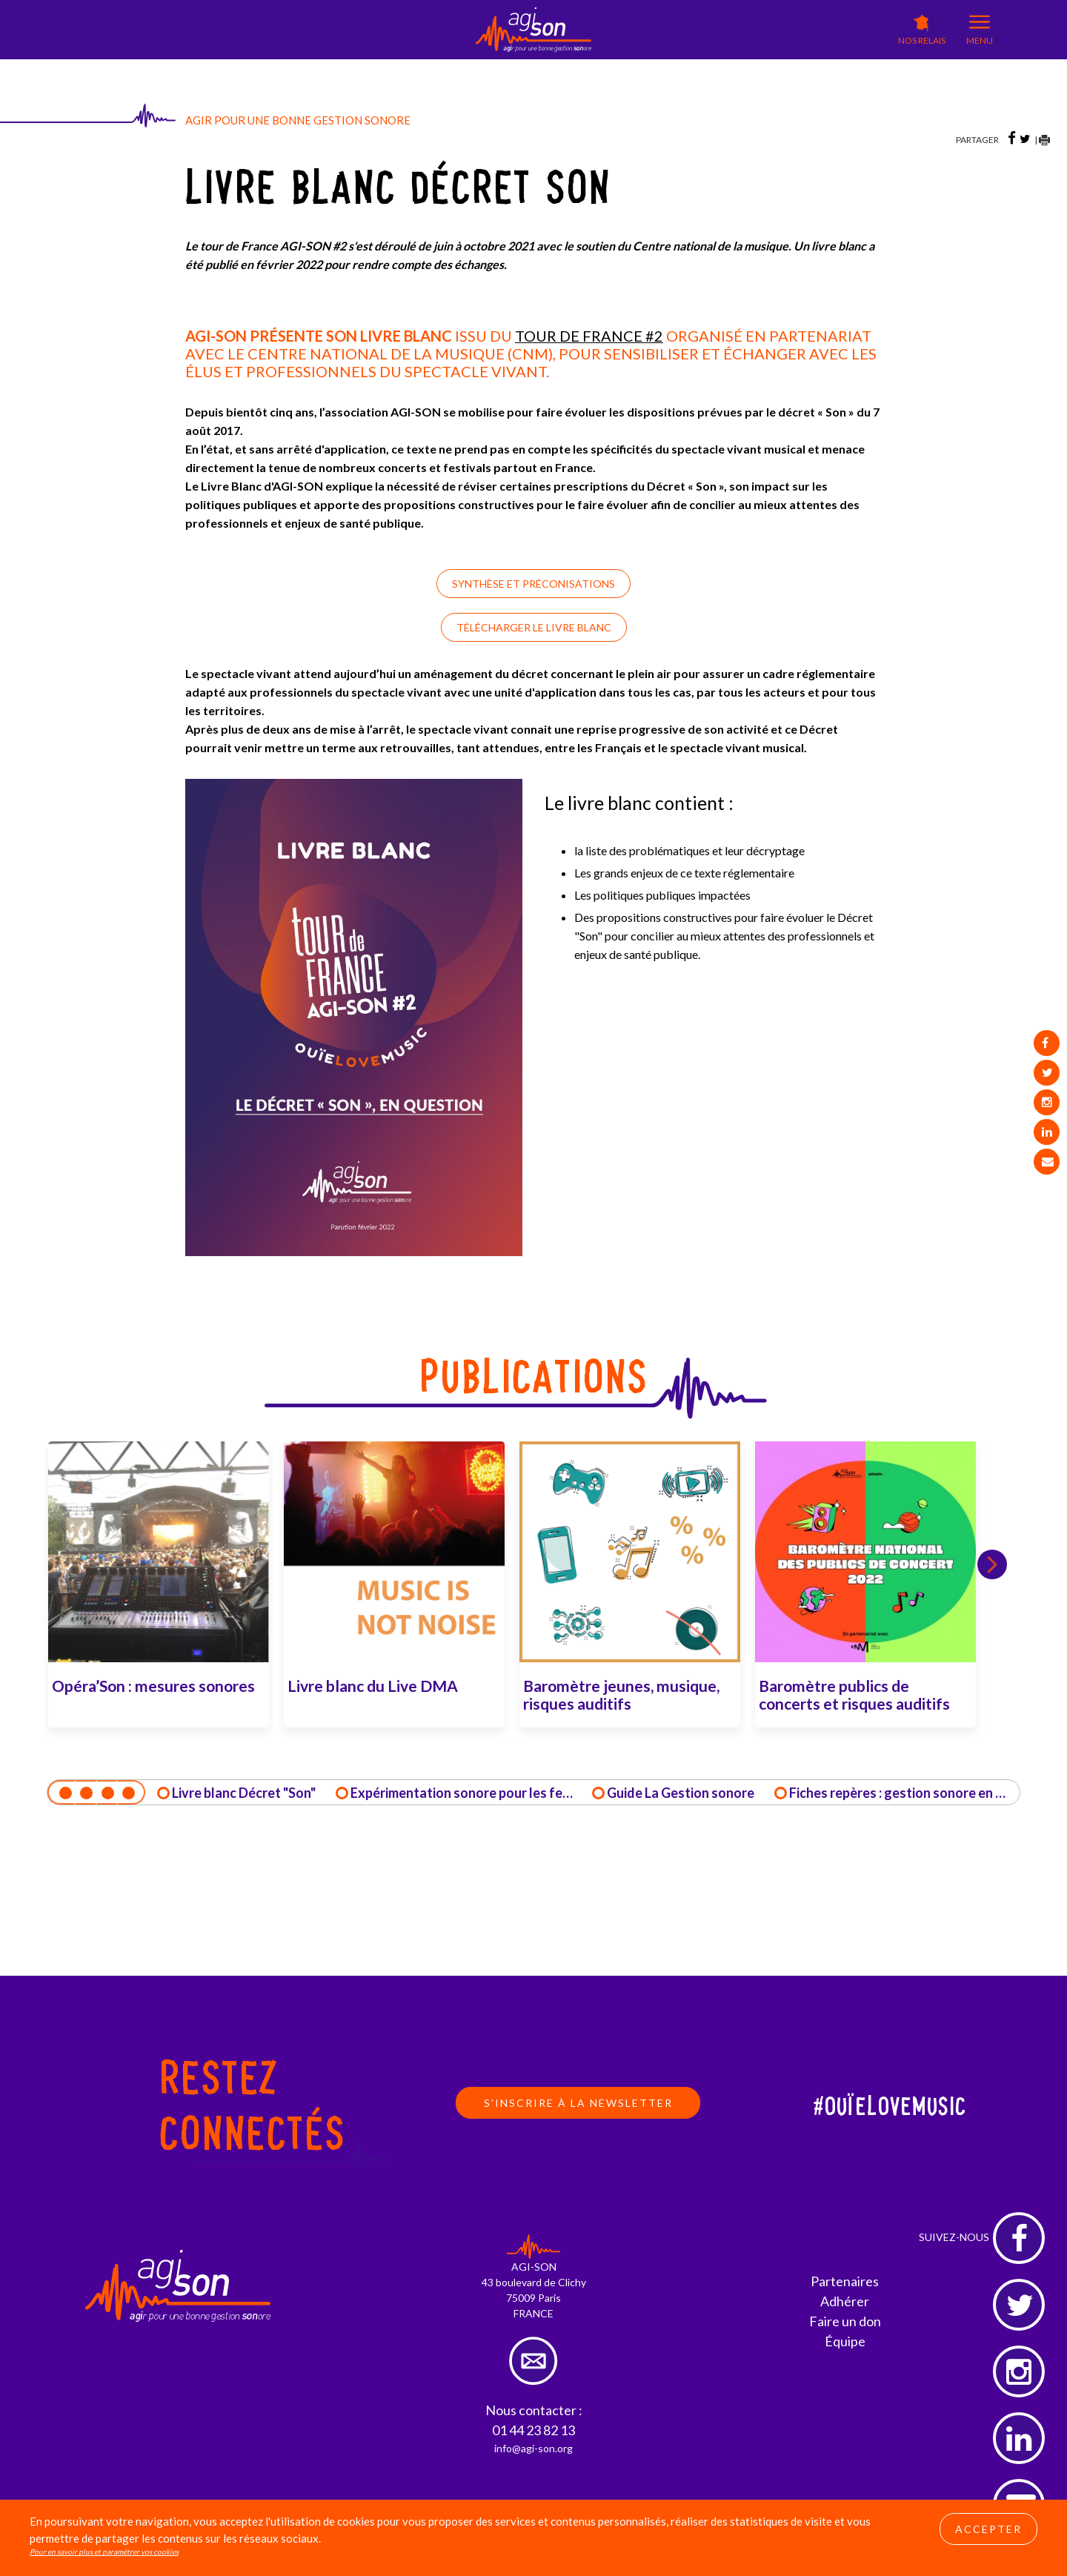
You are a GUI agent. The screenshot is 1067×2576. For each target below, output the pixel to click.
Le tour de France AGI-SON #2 (265, 246)
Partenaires (845, 2282)
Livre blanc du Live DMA (372, 1685)
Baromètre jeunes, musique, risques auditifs (621, 1694)
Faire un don (845, 2322)
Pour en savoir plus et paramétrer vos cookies (104, 2555)
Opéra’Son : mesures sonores (153, 1685)
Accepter (988, 2532)
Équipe (845, 2342)
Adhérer (844, 2302)
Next (1000, 1564)
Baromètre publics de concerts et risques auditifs (854, 1694)
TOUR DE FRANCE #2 (589, 336)
